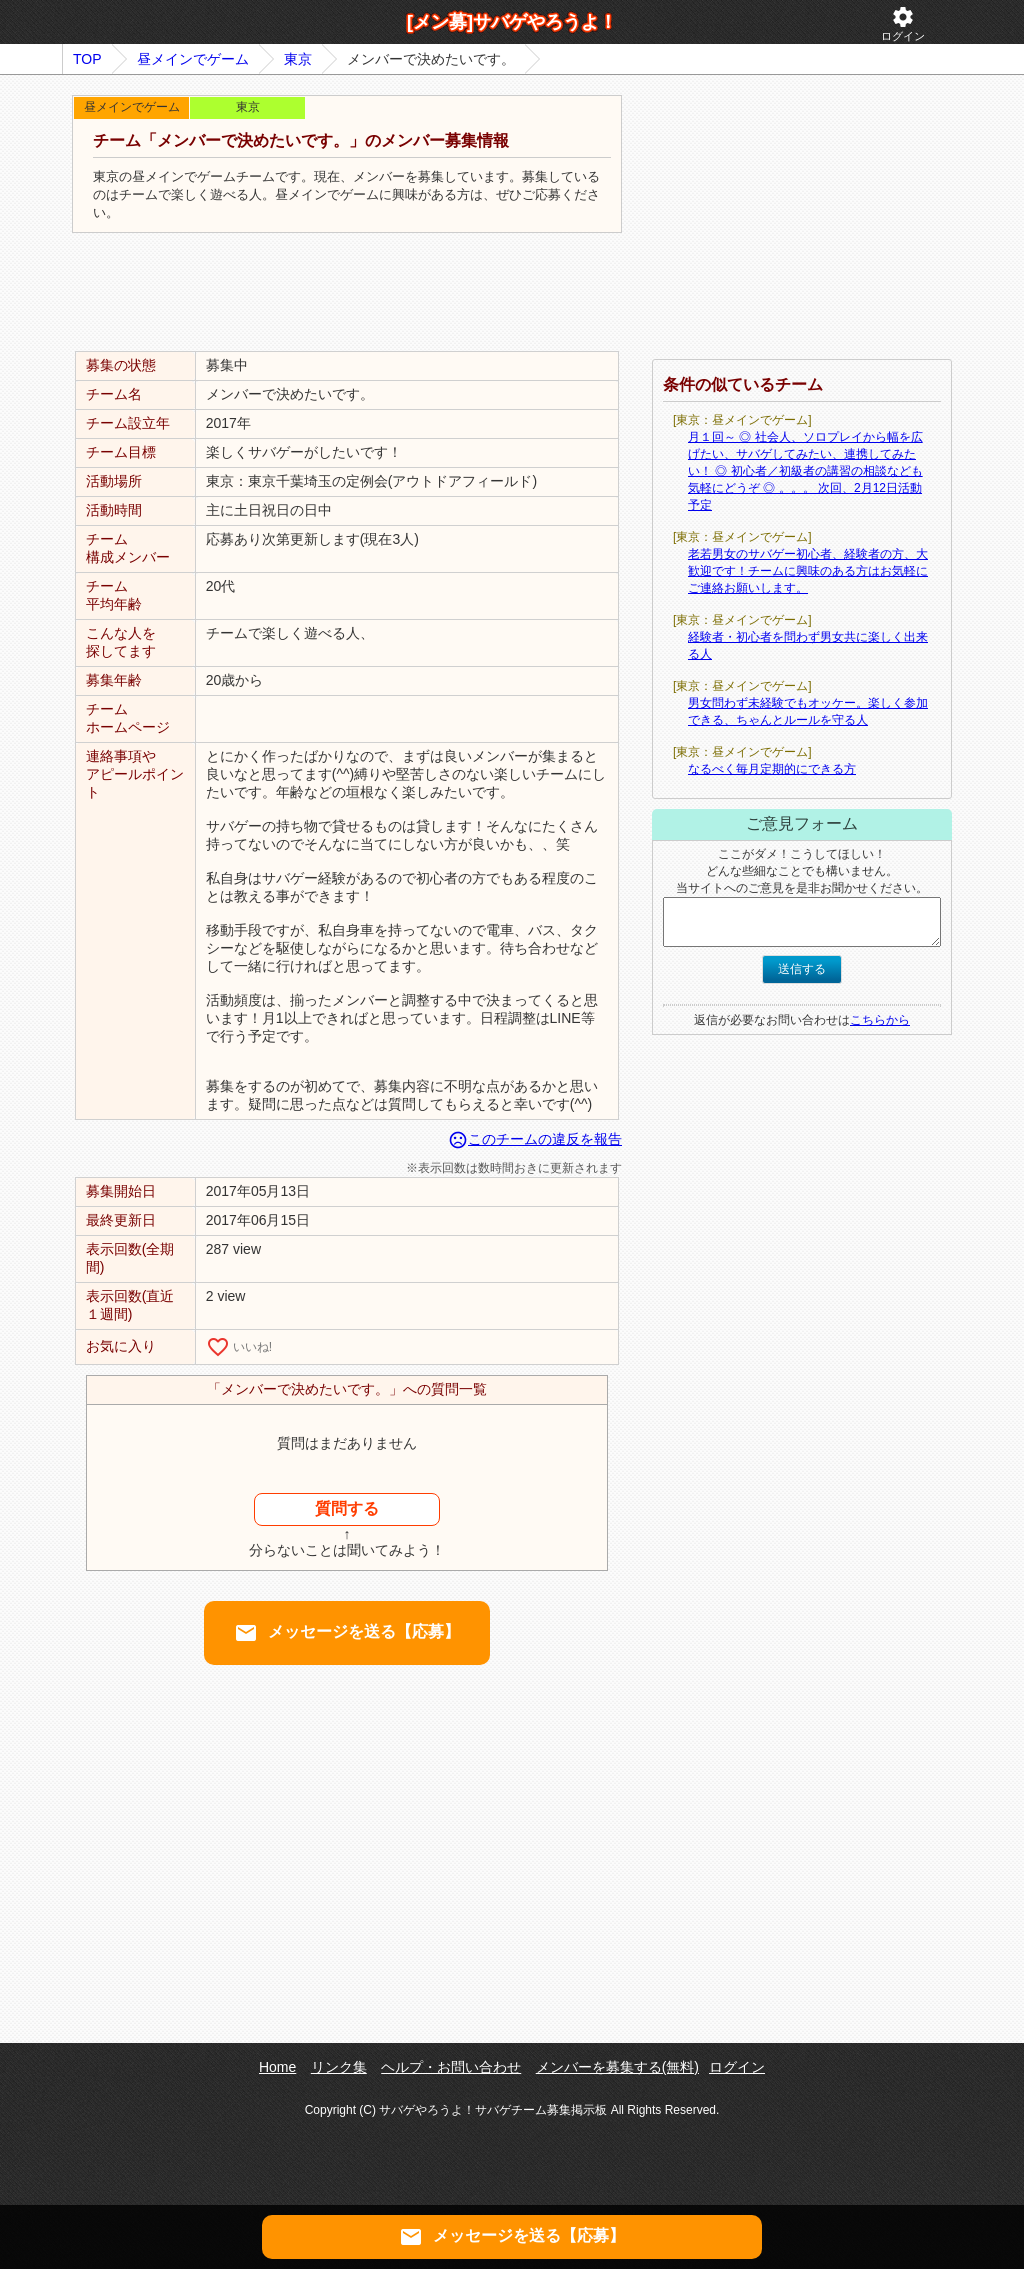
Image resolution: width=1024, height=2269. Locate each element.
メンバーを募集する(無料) (617, 2067)
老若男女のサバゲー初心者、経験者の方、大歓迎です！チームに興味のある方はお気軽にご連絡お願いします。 (808, 571)
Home (277, 2067)
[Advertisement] (347, 293)
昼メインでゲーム (193, 59)
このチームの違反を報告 (535, 1139)
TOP (87, 59)
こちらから (880, 1020)
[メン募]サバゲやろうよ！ (512, 22)
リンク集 (339, 2067)
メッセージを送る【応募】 (347, 1633)
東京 (298, 59)
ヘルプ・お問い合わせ (451, 2067)
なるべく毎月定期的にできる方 (772, 769)
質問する (347, 1508)
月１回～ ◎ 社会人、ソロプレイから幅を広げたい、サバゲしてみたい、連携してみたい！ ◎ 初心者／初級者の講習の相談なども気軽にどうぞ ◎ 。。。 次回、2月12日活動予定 (805, 471)
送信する (802, 969)
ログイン (903, 23)
